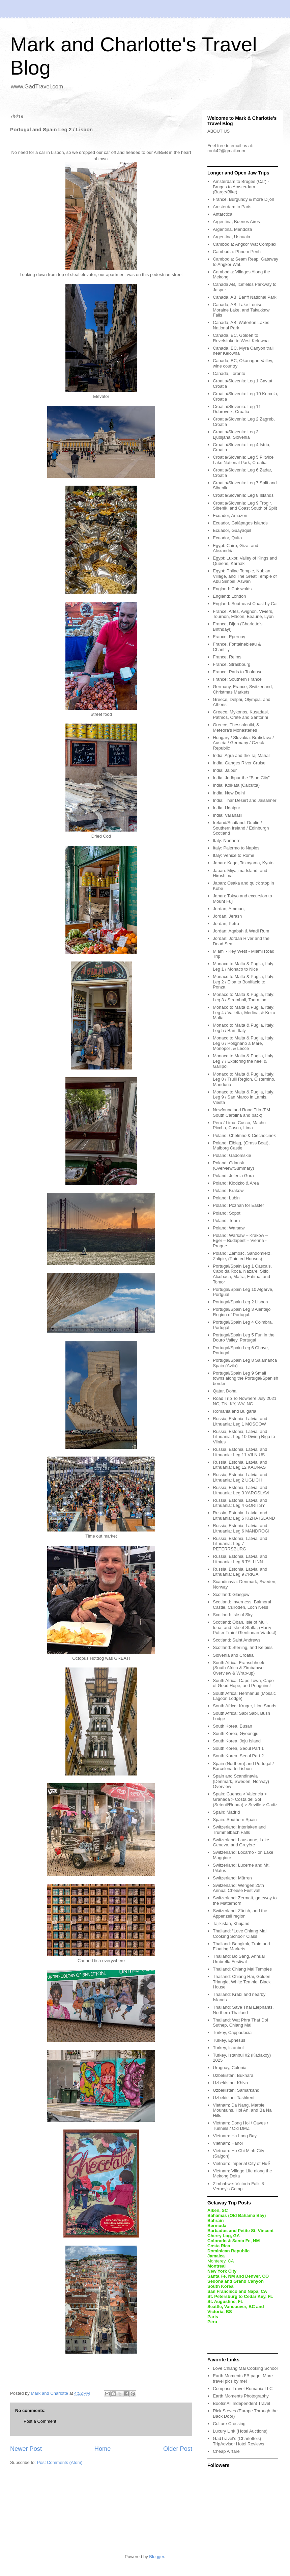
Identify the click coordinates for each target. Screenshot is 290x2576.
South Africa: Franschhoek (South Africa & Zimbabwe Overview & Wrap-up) (238, 1668)
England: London (229, 596)
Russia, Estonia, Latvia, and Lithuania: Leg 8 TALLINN (240, 1559)
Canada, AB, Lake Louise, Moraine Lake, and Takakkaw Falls (241, 310)
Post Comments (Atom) (60, 2462)
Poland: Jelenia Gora (233, 1175)
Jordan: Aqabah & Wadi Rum (241, 930)
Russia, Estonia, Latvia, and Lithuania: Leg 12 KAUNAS (240, 1465)
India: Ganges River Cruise (239, 762)
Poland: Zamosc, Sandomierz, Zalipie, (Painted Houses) (242, 1256)
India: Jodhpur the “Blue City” (241, 777)
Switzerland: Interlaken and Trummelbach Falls (239, 1829)
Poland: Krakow (228, 1190)
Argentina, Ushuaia (231, 236)
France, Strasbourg (231, 664)
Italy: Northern (226, 840)
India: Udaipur (226, 807)
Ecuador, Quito (227, 537)
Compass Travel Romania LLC (242, 2388)
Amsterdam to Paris (232, 206)
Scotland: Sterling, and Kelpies (242, 1647)
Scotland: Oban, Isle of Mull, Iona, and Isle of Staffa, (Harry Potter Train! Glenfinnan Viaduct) (244, 1627)
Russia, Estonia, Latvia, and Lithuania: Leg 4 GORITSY (240, 1503)
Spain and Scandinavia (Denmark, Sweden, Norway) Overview (241, 1781)
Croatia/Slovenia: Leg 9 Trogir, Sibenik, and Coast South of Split (245, 505)
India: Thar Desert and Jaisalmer (244, 800)
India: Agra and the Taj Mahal (241, 755)
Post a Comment (40, 2421)
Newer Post (26, 2448)
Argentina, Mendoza (232, 229)
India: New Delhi (229, 792)
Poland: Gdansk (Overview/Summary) (233, 1165)
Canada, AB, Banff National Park (244, 297)
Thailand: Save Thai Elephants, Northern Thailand (243, 2010)
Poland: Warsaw (228, 1227)
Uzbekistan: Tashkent (233, 2097)
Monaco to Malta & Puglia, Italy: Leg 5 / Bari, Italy (243, 1028)
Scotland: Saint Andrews (236, 1640)
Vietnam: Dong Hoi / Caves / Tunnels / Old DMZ (240, 2125)
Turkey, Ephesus (229, 2040)
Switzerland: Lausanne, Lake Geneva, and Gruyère (241, 1842)
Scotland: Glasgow (231, 1594)
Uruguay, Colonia (229, 2067)
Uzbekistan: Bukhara (233, 2075)
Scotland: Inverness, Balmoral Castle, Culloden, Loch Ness (242, 1604)
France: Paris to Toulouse (237, 671)
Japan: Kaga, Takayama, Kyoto (243, 862)
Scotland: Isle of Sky (233, 1614)
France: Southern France (237, 679)
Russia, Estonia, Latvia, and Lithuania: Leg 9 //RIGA (240, 1572)
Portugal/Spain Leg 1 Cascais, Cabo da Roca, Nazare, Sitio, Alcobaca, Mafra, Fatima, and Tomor (242, 1274)
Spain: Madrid (226, 1812)
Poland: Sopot (226, 1213)
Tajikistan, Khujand (231, 1923)
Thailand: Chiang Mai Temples (242, 1969)
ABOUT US (218, 131)
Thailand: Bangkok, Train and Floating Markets (241, 1946)
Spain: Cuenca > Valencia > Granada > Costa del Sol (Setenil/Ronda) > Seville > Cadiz (245, 1799)
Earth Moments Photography (240, 2395)
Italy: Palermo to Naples (236, 847)
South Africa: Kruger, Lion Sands (244, 1705)
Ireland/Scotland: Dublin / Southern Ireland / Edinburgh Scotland (241, 828)
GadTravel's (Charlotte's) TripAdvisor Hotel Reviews (238, 2441)
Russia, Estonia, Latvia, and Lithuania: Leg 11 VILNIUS (240, 1452)
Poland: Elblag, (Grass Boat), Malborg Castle (241, 1145)
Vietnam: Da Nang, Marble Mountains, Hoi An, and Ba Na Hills (242, 2110)
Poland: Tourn (226, 1220)
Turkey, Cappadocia (232, 2032)
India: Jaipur (225, 770)
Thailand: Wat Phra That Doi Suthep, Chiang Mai (240, 2022)
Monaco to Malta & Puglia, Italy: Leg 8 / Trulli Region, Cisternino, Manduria (244, 1079)
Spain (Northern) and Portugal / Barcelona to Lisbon (243, 1766)
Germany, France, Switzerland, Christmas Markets (243, 689)
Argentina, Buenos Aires (236, 221)
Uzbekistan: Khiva (230, 2082)
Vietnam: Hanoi (228, 2143)
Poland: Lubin (226, 1197)
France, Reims (227, 656)
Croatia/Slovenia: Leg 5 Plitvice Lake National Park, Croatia (243, 460)
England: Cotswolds (232, 588)
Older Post (177, 2448)
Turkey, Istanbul (228, 2047)
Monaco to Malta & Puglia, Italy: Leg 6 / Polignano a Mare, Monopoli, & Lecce (243, 1043)
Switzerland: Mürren (232, 1877)
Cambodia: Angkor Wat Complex (244, 244)
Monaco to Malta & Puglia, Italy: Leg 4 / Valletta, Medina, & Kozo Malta (244, 1012)
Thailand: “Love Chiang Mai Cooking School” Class (239, 1933)
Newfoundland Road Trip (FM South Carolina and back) (241, 1112)
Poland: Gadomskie (232, 1155)
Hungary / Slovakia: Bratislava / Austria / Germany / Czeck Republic (243, 743)
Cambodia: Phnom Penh (237, 251)
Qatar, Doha (224, 1390)
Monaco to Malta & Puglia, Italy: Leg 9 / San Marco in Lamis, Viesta (243, 1097)
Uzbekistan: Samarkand (236, 2090)
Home (102, 2448)
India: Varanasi (227, 815)
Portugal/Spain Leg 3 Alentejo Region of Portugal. (241, 1312)
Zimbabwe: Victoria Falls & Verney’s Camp (239, 2186)
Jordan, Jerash (227, 916)
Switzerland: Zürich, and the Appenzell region (240, 1913)
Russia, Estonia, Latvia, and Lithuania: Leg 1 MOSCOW (240, 1421)
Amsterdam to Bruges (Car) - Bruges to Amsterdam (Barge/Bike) (241, 186)
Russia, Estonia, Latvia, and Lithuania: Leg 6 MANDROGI (241, 1528)
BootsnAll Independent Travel (241, 2403)
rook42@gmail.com (226, 150)
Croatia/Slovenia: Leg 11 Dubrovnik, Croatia (237, 409)
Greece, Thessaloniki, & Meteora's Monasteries (236, 727)
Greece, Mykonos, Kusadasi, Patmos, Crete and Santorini (241, 714)
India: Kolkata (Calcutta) (236, 785)
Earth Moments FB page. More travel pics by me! (243, 2378)
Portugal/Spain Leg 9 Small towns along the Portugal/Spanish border (245, 1378)
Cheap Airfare (226, 2451)
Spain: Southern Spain (235, 1819)
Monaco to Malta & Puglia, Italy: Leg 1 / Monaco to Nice (243, 966)
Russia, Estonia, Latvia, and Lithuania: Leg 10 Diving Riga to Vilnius (244, 1436)
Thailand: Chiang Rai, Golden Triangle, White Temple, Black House (241, 1981)
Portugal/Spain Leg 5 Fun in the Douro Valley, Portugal (243, 1337)
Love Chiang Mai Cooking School (245, 2368)
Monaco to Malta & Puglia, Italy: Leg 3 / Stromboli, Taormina (243, 997)
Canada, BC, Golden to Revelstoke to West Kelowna (240, 338)
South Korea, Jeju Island (237, 1740)
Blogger (156, 2556)
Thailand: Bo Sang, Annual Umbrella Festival (239, 1959)
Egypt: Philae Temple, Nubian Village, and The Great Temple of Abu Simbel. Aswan (245, 576)
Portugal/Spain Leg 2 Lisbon (240, 1301)
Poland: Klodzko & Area (236, 1183)
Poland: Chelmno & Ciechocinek (244, 1135)
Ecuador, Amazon (230, 515)
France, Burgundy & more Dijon (243, 199)
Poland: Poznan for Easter (238, 1205)
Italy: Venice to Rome (233, 855)
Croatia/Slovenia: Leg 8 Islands (243, 495)
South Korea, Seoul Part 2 (238, 1755)
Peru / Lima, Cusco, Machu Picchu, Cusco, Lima (239, 1125)
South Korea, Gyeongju (235, 1733)
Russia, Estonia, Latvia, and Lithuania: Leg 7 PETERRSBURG (240, 1543)
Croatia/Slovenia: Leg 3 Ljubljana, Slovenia (235, 434)
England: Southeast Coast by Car (245, 603)
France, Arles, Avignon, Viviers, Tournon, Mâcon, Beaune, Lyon (243, 614)
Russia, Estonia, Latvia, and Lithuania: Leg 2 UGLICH (240, 1477)
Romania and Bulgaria (234, 1411)
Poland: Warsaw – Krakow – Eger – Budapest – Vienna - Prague (240, 1240)
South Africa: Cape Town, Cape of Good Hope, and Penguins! (243, 1683)
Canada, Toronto (229, 373)
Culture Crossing (229, 2423)
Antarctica (222, 214)
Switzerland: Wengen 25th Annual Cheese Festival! (238, 1888)
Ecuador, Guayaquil (232, 530)
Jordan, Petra (226, 923)
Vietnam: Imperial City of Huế (241, 2163)
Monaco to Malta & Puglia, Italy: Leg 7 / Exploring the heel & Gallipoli (243, 1061)
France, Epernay (229, 636)
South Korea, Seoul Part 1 (238, 1748)
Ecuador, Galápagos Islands (240, 522)
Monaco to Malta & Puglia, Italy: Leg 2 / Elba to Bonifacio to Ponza (243, 981)
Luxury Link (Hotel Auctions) (240, 2431)
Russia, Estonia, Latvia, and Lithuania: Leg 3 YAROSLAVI (241, 1490)
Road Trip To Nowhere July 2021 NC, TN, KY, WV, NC (244, 1401)
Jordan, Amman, (229, 908)
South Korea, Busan (232, 1726)
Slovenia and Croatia (233, 1655)
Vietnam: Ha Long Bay (235, 2135)
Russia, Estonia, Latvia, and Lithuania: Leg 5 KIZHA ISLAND (244, 1515)
